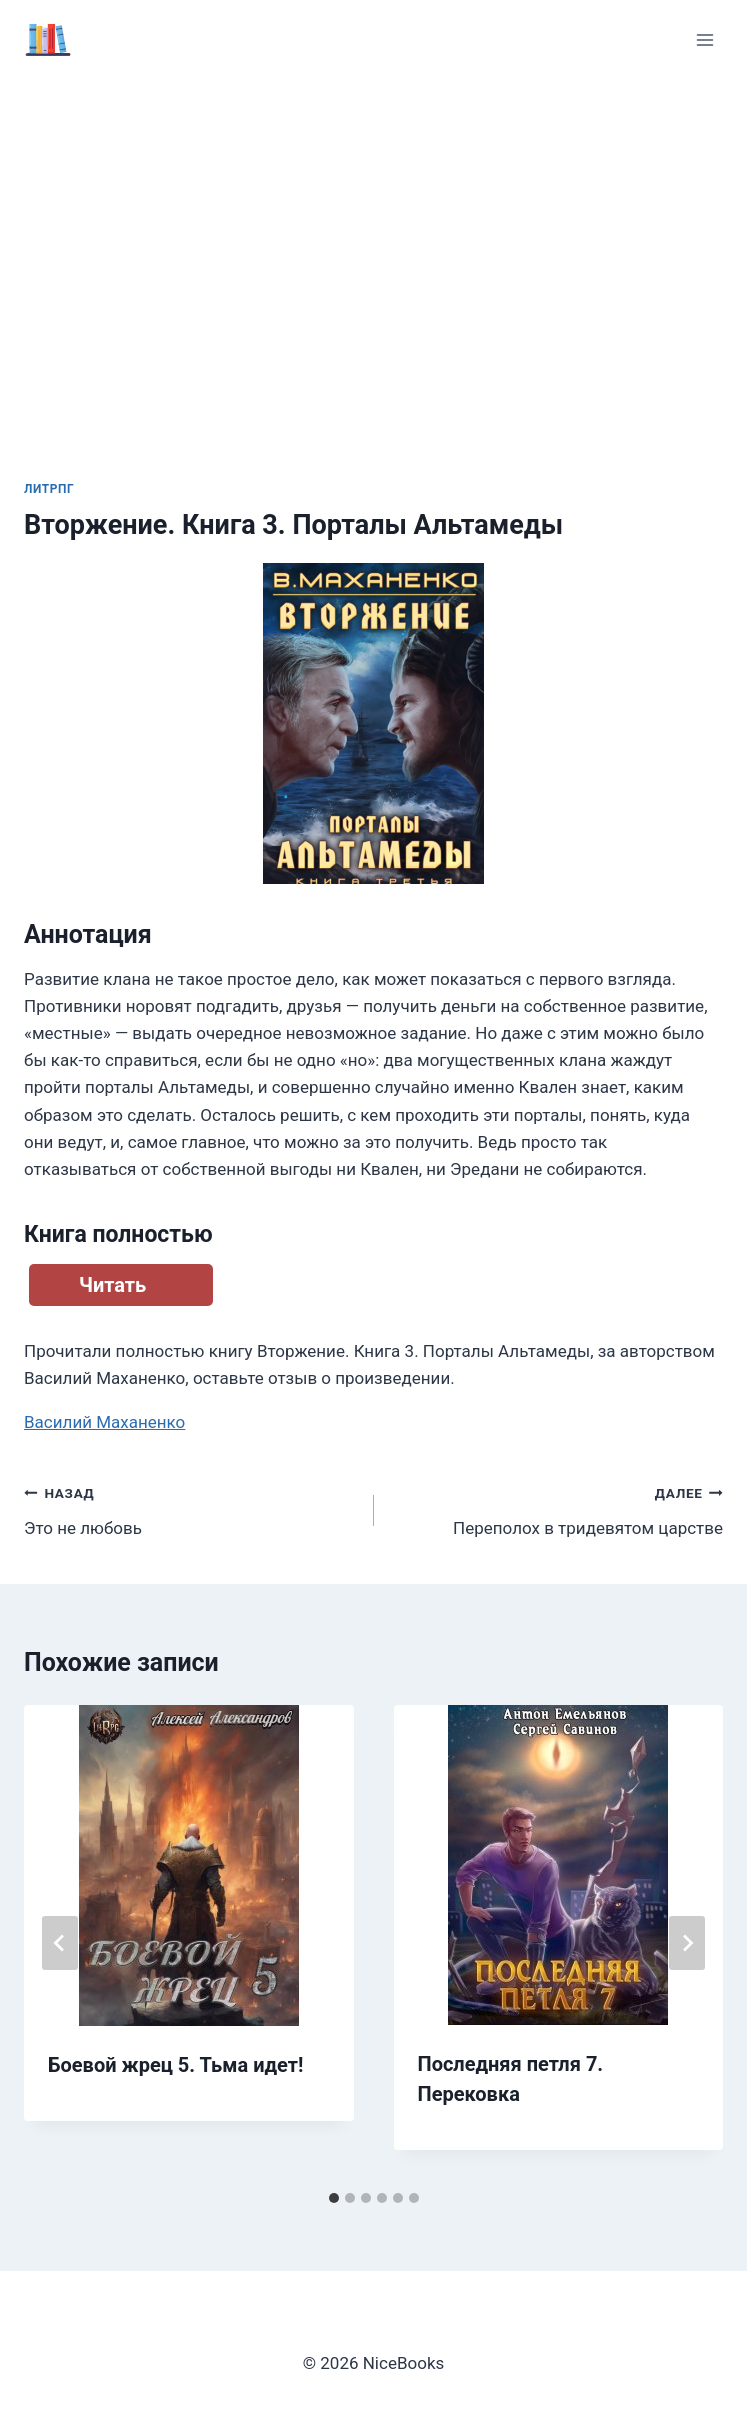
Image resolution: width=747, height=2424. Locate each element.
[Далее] (687, 1943)
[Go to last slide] (60, 1943)
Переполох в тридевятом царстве (557, 1508)
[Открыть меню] (704, 39)
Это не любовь (190, 1508)
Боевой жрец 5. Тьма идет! (175, 2065)
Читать (112, 1285)
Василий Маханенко (104, 1422)
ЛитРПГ (49, 489)
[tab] (334, 2198)
